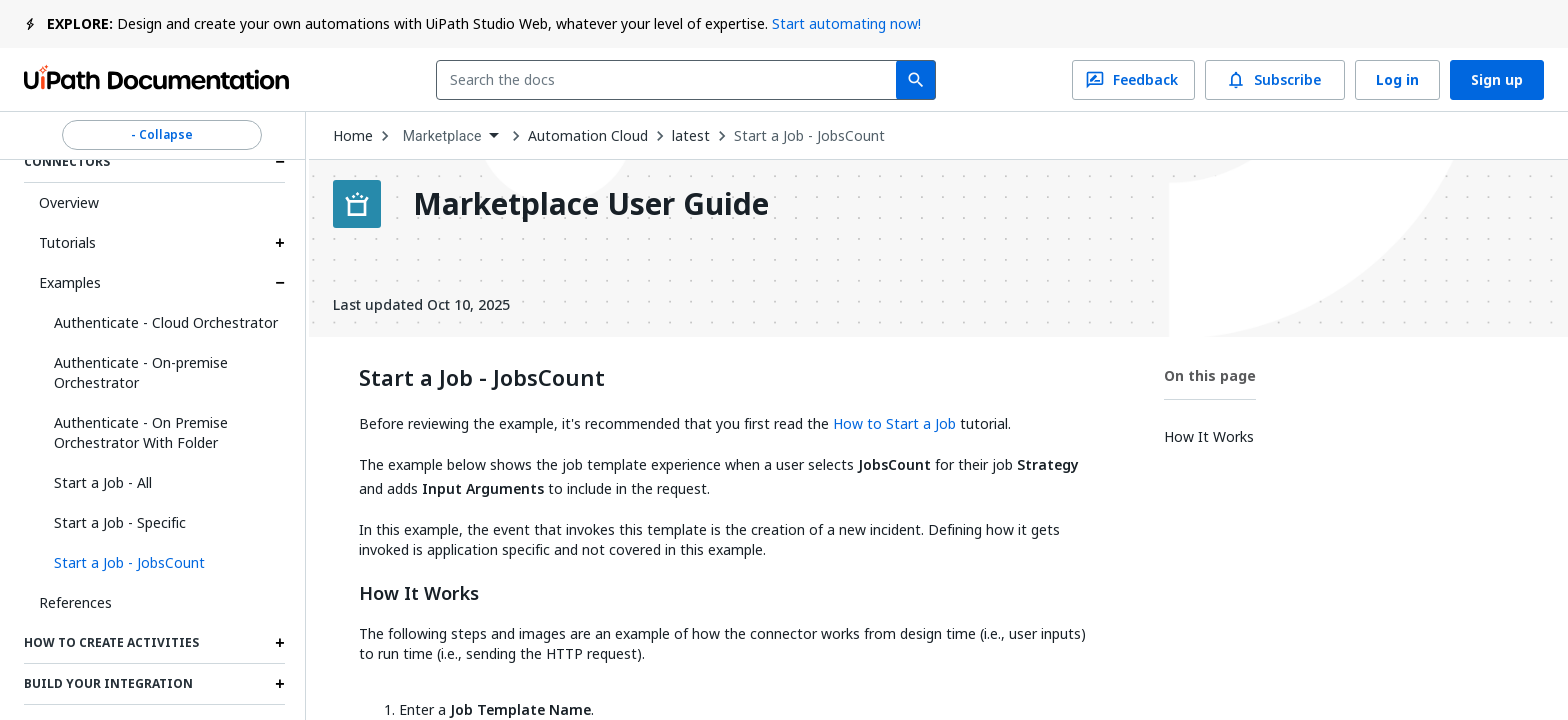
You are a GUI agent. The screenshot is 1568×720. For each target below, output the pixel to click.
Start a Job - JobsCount (809, 136)
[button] (162, 563)
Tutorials (67, 242)
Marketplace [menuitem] (442, 136)
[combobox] (670, 80)
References (75, 602)
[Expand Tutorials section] (280, 243)
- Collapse (162, 135)
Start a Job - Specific (120, 522)
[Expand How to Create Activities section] (280, 643)
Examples (70, 282)
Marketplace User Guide (591, 204)
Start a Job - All (103, 482)
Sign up (1497, 80)
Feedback (1133, 80)
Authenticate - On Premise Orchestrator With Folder (141, 432)
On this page (1210, 375)
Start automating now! (846, 23)
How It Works (419, 594)
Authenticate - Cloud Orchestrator (166, 322)
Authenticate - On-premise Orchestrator (141, 372)
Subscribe (1275, 80)
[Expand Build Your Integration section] (280, 684)
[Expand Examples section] (280, 283)
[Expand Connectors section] (280, 162)
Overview (69, 202)
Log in (1397, 80)
